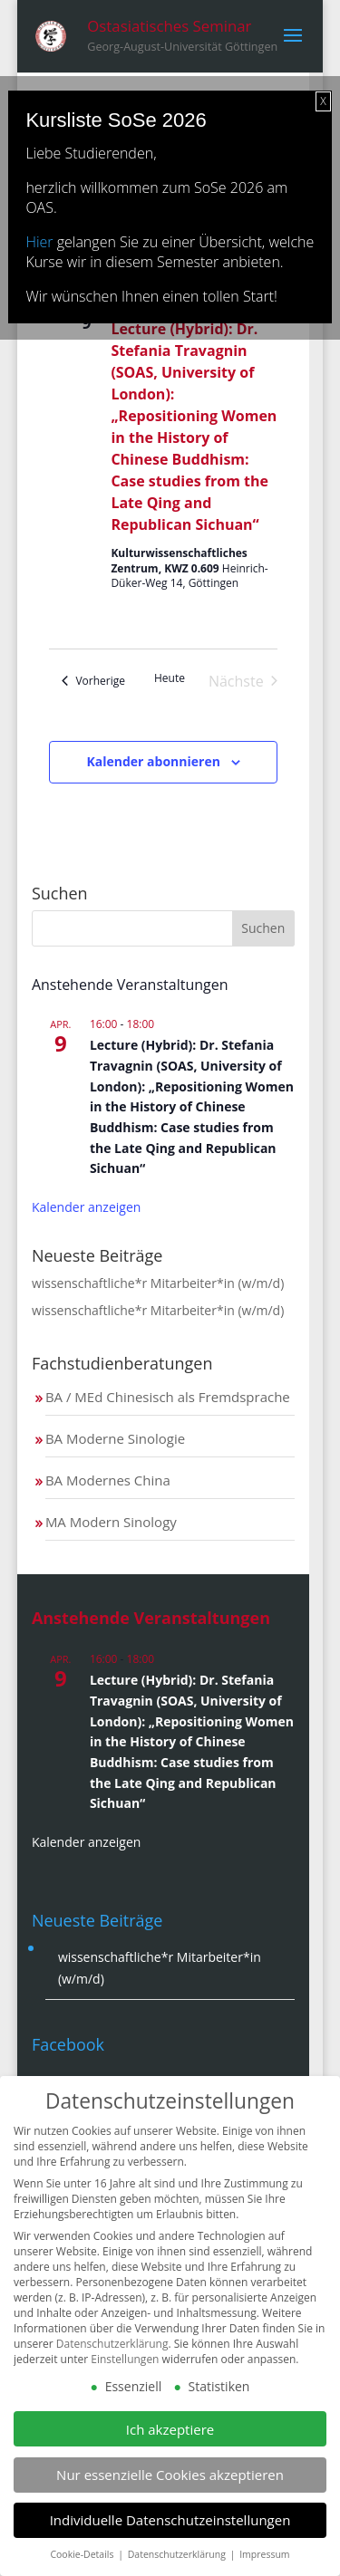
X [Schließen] (322, 101)
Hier (39, 242)
